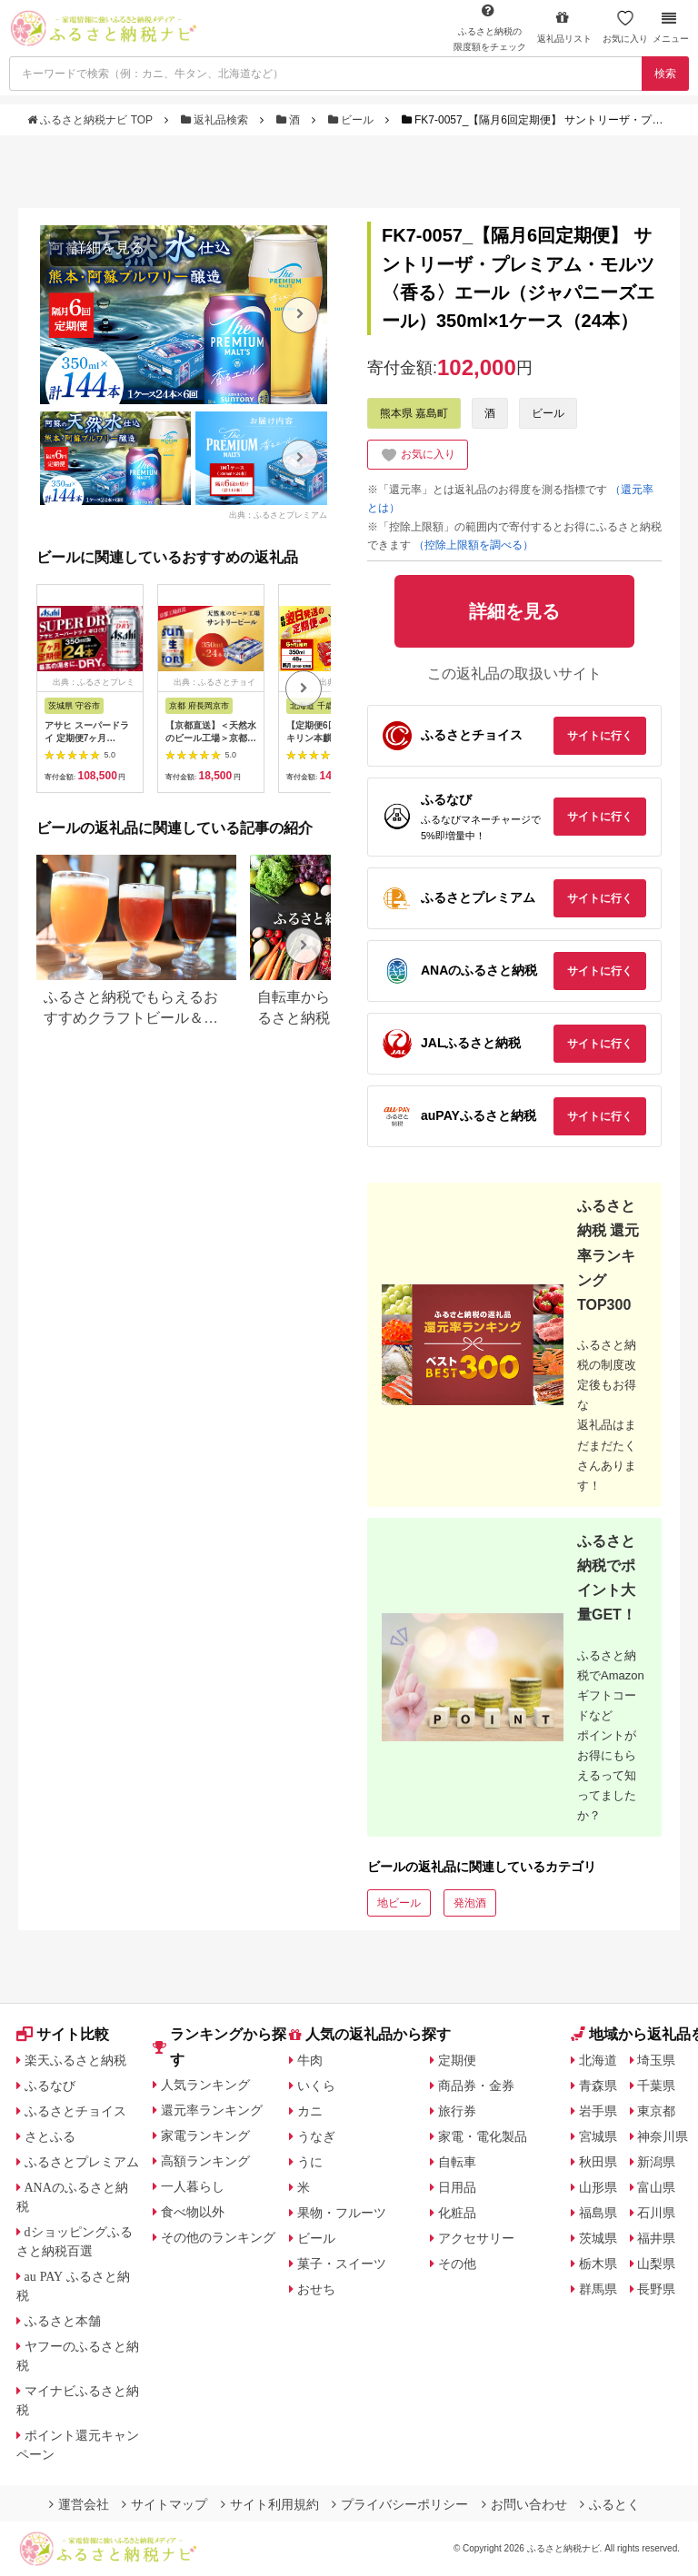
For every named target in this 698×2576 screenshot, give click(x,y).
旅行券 (457, 2111)
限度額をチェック (490, 27)
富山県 (656, 2187)
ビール (352, 120)
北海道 (598, 2060)
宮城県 (598, 2136)
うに (310, 2161)
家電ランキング (205, 2135)
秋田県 (598, 2161)
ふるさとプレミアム (82, 2161)
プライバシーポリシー (400, 2504)
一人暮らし (192, 2186)
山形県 (598, 2187)
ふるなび (50, 2085)
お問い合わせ (524, 2504)
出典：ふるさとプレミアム (278, 515)
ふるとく (610, 2504)
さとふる (50, 2136)
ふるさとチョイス (75, 2111)
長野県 (656, 2289)
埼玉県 (656, 2060)
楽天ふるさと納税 (75, 2060)
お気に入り (625, 27)
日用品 (457, 2187)
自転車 (457, 2161)
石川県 (656, 2212)
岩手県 (598, 2111)
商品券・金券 (476, 2085)
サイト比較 (62, 2034)
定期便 (457, 2060)
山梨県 (656, 2263)
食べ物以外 (192, 2211)
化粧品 (457, 2212)
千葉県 (656, 2085)
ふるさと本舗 (63, 2320)
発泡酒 (470, 1903)
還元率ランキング (212, 2110)
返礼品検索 (216, 120)
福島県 (598, 2212)
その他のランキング (218, 2237)
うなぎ (316, 2136)
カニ (310, 2111)
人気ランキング (205, 2084)
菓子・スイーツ (341, 2263)
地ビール (399, 1903)
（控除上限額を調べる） (473, 545)
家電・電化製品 (482, 2136)
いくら (316, 2085)
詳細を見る (108, 247)
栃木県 (598, 2263)
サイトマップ (164, 2504)
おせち (316, 2289)
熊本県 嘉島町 (414, 413)
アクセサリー (476, 2238)
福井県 (656, 2238)
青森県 (598, 2085)
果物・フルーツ (341, 2212)
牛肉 (310, 2060)
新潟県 (656, 2161)
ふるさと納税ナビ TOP (91, 120)
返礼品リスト (564, 27)
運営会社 (79, 2504)
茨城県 (598, 2238)
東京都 (656, 2111)
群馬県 (598, 2289)
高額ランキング (205, 2161)
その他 (457, 2263)
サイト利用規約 (270, 2504)
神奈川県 (662, 2136)
